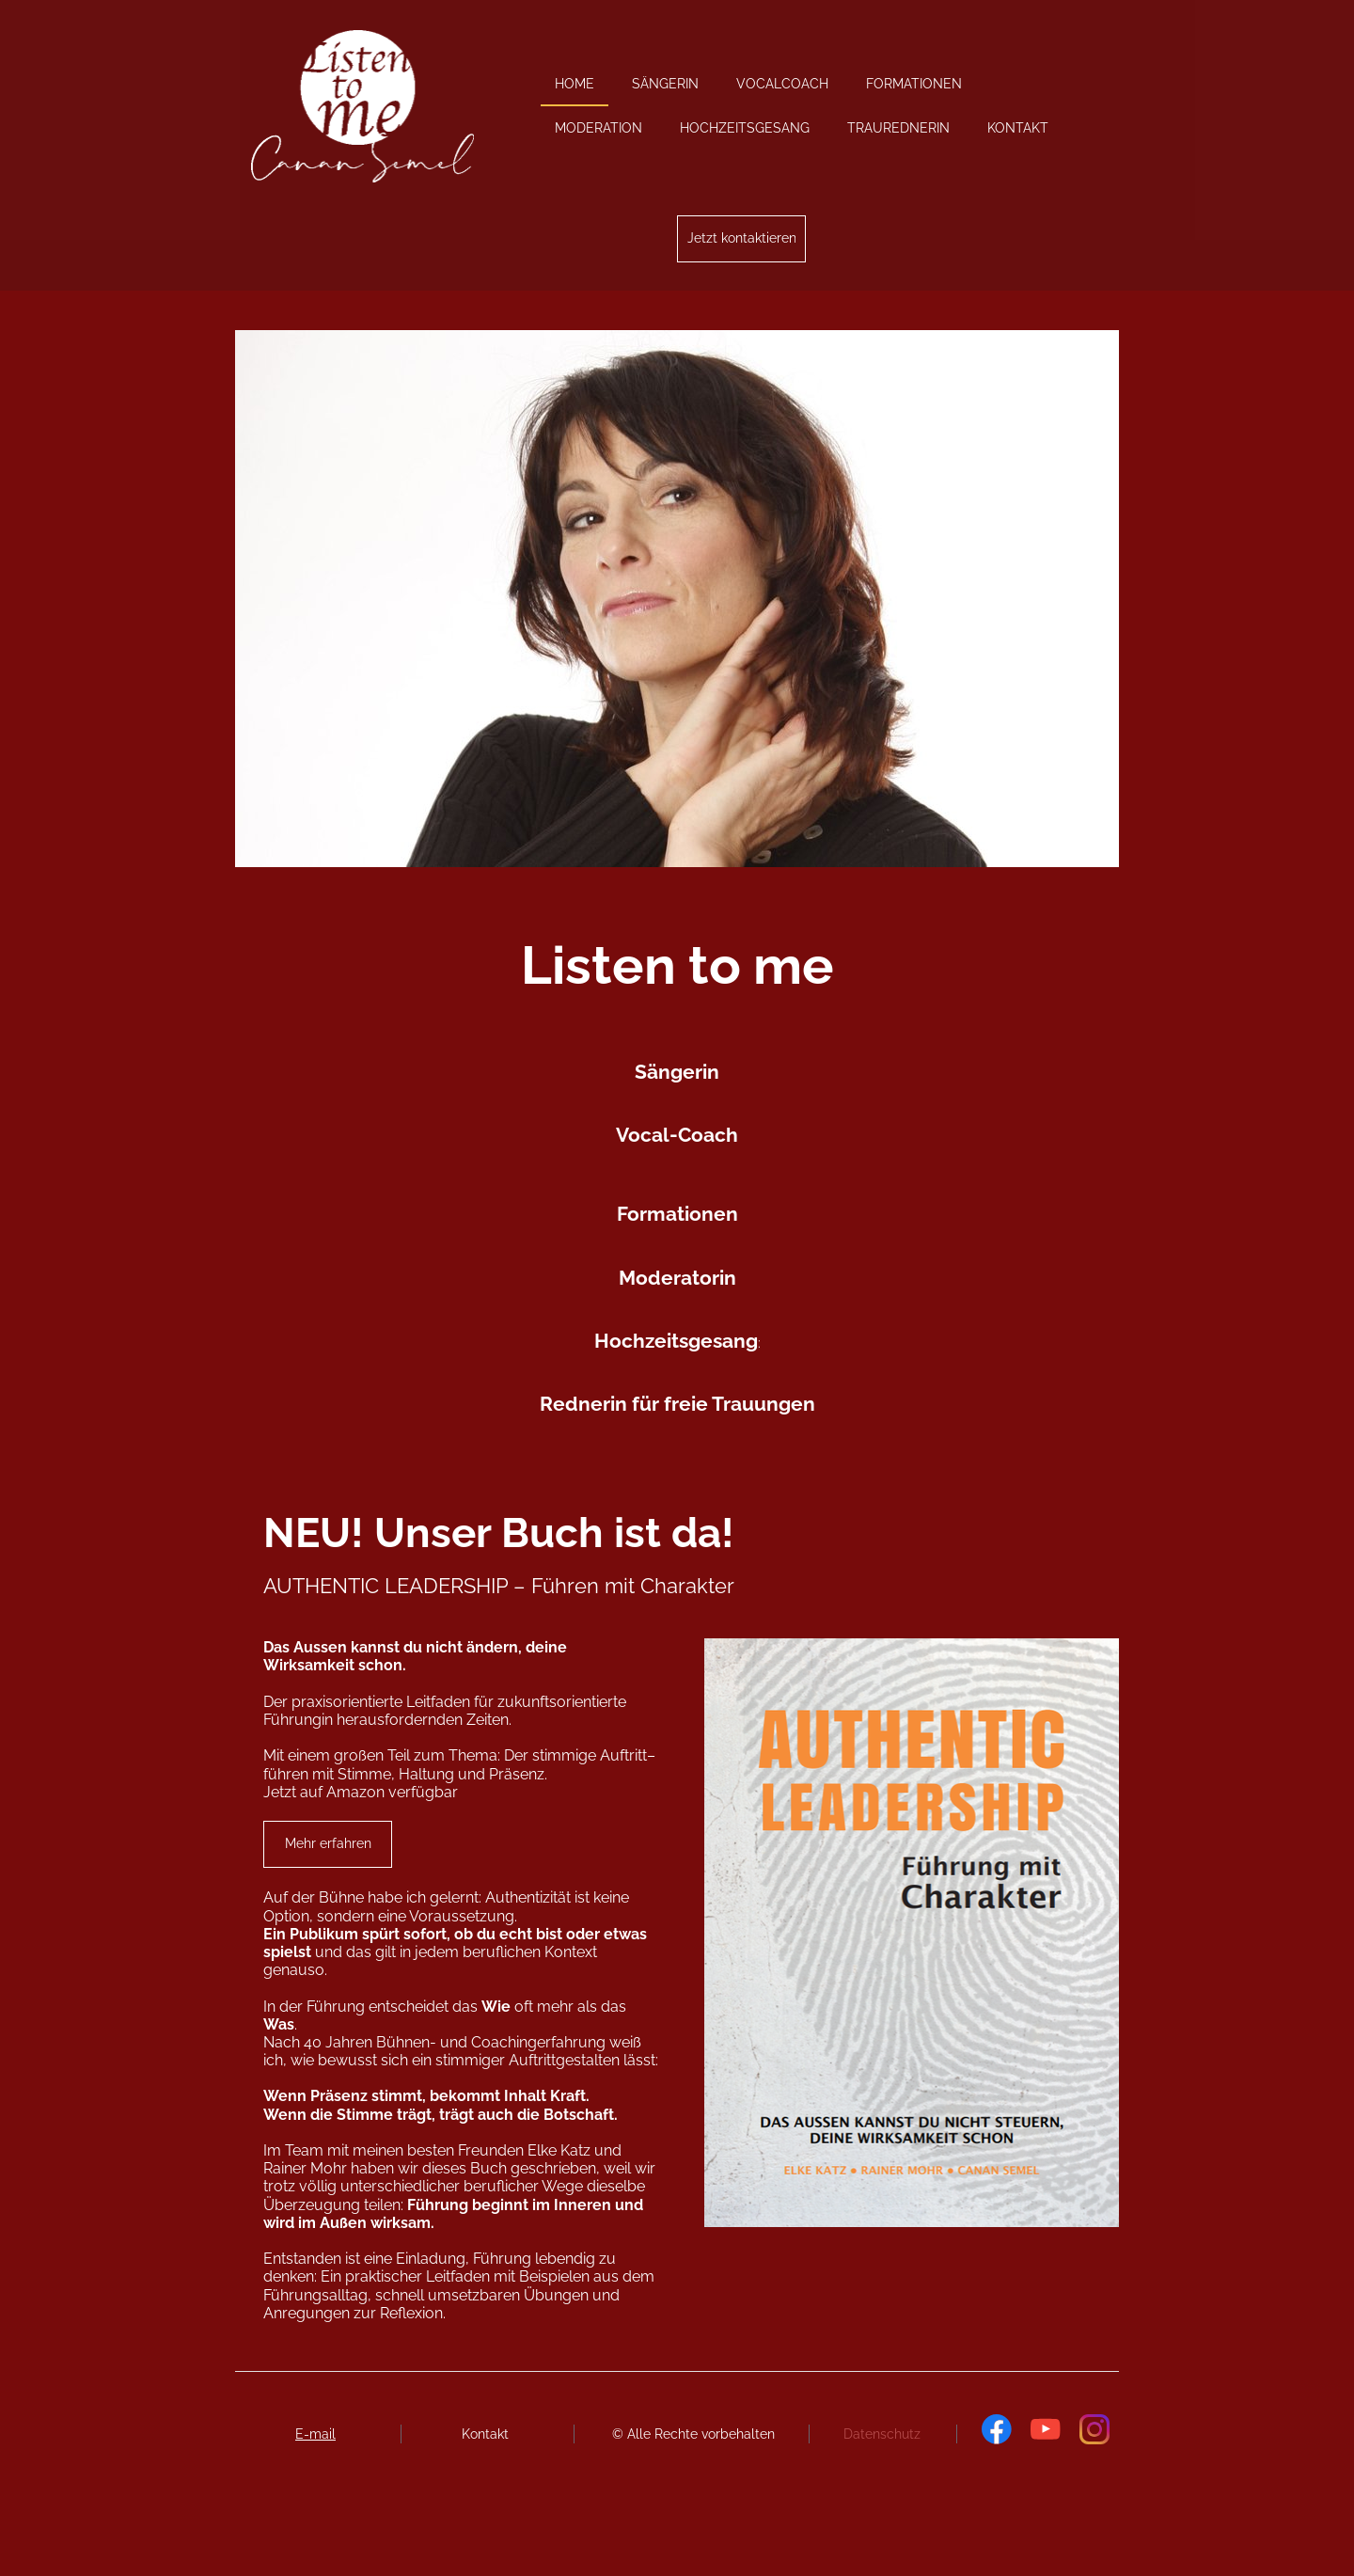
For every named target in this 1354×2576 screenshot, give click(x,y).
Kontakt (485, 2434)
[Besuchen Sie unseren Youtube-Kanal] (1046, 2429)
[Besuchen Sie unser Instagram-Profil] (1094, 2429)
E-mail (315, 2434)
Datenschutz (882, 2434)
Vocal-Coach (677, 1134)
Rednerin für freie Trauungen (677, 1403)
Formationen (677, 1213)
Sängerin (677, 1071)
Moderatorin (677, 1277)
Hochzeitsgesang (676, 1340)
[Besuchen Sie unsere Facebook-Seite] (997, 2429)
